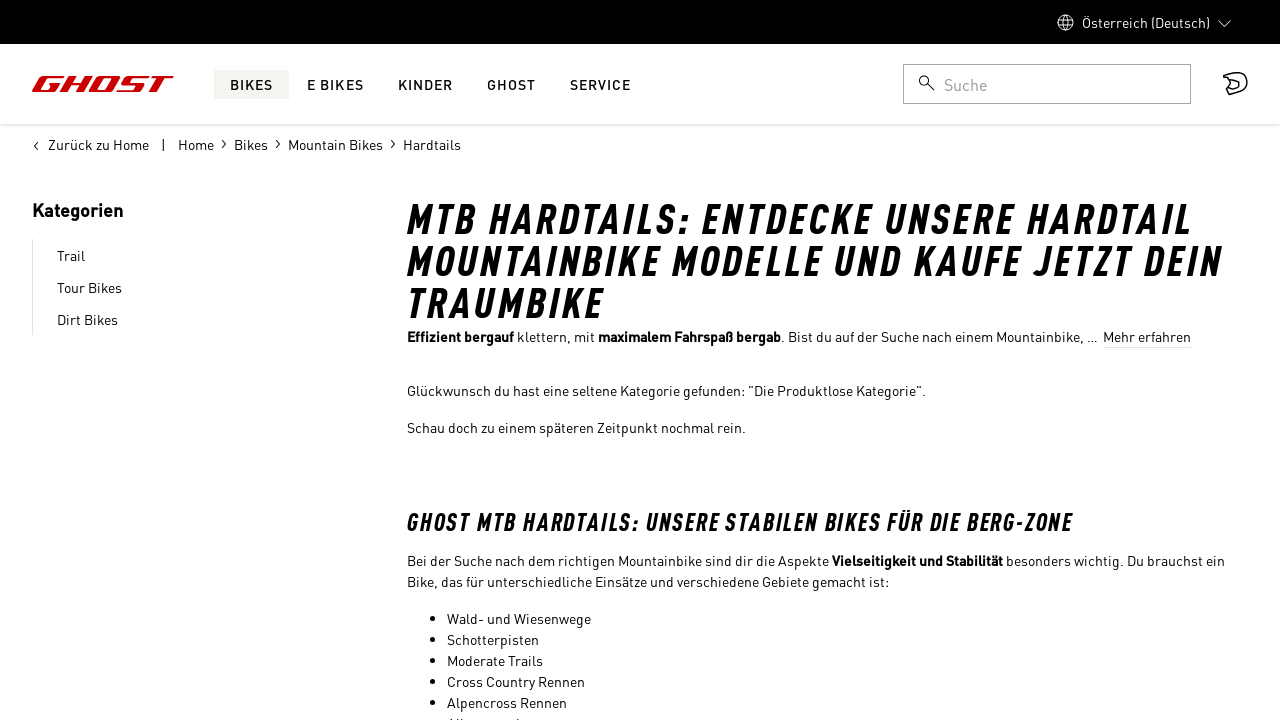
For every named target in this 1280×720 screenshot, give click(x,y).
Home (196, 144)
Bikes (251, 144)
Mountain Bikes (335, 144)
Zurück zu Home (90, 144)
